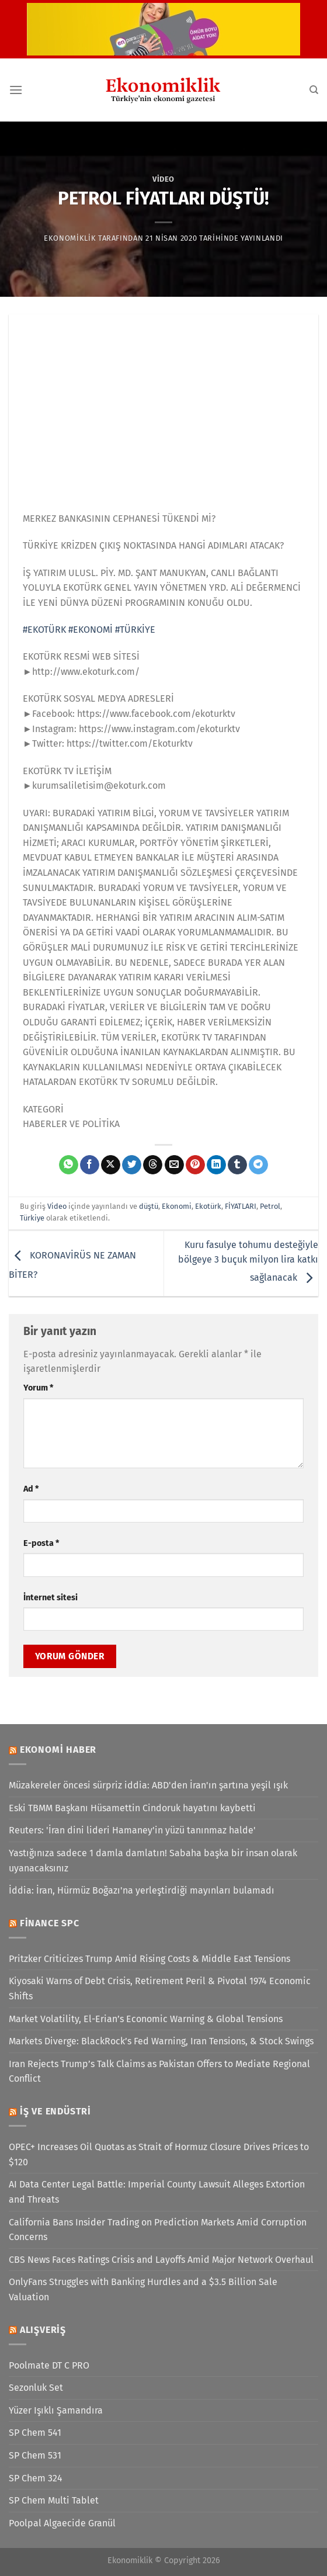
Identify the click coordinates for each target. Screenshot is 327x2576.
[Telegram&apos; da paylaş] (258, 1165)
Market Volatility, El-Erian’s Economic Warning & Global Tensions (146, 2018)
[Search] (313, 90)
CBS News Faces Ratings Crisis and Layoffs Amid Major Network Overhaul (161, 2259)
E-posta (41, 1543)
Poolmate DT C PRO (49, 2365)
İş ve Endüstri (55, 2111)
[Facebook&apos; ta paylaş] (89, 1165)
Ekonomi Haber (58, 1749)
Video (163, 179)
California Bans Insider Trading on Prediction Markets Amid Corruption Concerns (158, 2230)
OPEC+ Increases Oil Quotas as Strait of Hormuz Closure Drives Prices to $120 (159, 2154)
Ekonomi (177, 1206)
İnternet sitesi (50, 1598)
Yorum (38, 1388)
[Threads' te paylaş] (152, 1165)
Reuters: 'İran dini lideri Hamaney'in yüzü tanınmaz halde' (132, 1830)
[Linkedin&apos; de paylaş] (216, 1165)
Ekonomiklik (70, 238)
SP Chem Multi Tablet (54, 2500)
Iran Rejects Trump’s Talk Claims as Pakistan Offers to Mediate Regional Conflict (159, 2071)
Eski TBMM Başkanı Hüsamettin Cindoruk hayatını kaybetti (132, 1808)
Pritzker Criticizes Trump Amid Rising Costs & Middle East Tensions (149, 1958)
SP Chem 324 (35, 2478)
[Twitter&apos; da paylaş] (131, 1165)
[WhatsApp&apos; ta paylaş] (68, 1165)
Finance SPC (49, 1923)
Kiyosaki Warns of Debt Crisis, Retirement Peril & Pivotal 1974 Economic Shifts (160, 1988)
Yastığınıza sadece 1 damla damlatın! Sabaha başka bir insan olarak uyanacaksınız (153, 1860)
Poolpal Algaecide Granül (62, 2523)
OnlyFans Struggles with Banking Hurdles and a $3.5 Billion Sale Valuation (143, 2289)
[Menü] (16, 89)
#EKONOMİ (90, 629)
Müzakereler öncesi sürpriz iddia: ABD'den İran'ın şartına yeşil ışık (148, 1785)
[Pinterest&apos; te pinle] (195, 1165)
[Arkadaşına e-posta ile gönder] (174, 1165)
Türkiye (32, 1218)
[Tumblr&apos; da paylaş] (237, 1165)
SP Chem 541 (35, 2432)
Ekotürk (208, 1206)
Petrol (270, 1206)
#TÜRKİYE (135, 629)
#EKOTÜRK (44, 629)
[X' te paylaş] (110, 1165)
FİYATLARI (240, 1206)
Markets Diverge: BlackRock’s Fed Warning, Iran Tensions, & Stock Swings (161, 2041)
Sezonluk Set (36, 2387)
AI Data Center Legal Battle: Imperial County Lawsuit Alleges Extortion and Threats (157, 2192)
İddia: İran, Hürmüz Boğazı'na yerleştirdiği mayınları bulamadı (141, 1890)
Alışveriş (43, 2329)
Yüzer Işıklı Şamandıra (56, 2410)
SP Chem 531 (35, 2455)
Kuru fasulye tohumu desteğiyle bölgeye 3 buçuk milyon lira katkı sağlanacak (248, 1261)
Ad (31, 1489)
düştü (148, 1206)
